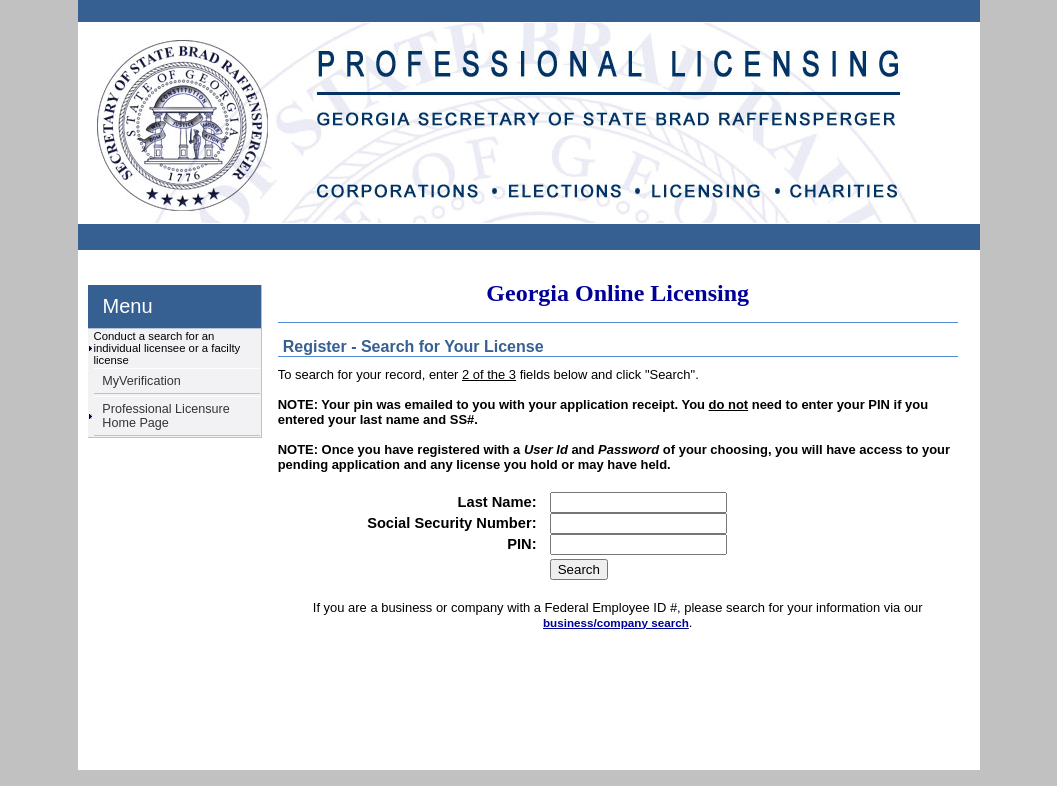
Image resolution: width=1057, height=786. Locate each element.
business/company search (616, 622)
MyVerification (141, 381)
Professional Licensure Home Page (165, 416)
